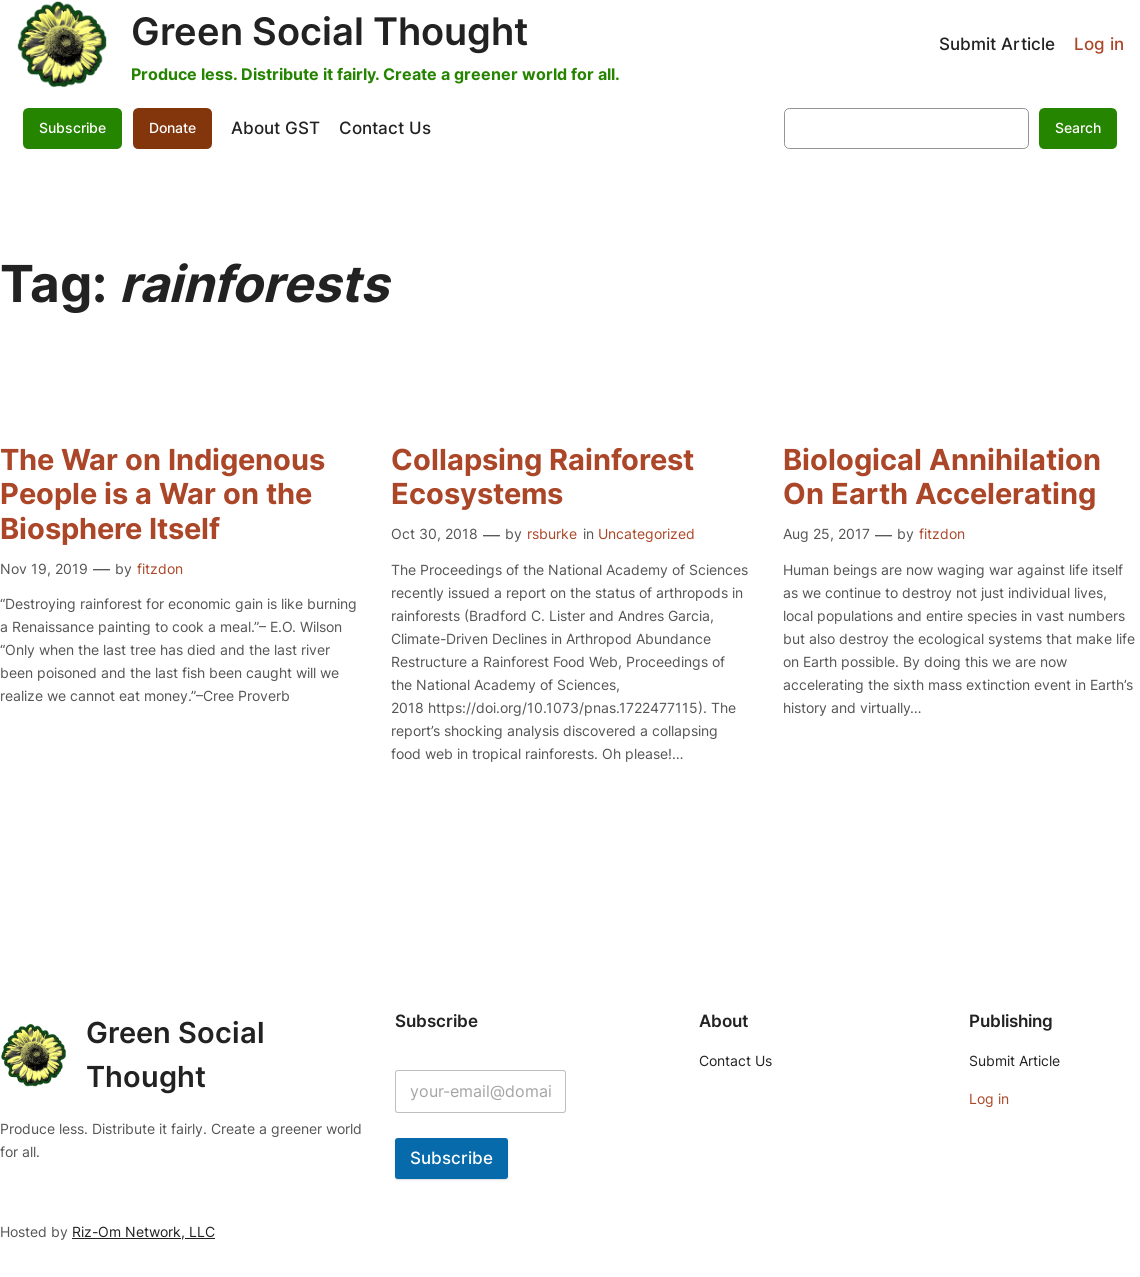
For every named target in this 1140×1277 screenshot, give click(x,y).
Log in (1099, 44)
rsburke (552, 533)
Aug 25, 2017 (826, 533)
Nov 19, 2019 (44, 568)
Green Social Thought (329, 31)
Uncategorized (646, 533)
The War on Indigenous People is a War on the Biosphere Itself (162, 494)
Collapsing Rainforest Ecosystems (542, 477)
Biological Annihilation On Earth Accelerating (942, 477)
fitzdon (160, 568)
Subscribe (72, 127)
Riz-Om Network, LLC (143, 1231)
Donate (172, 127)
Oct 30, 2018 (434, 533)
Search (1078, 127)
